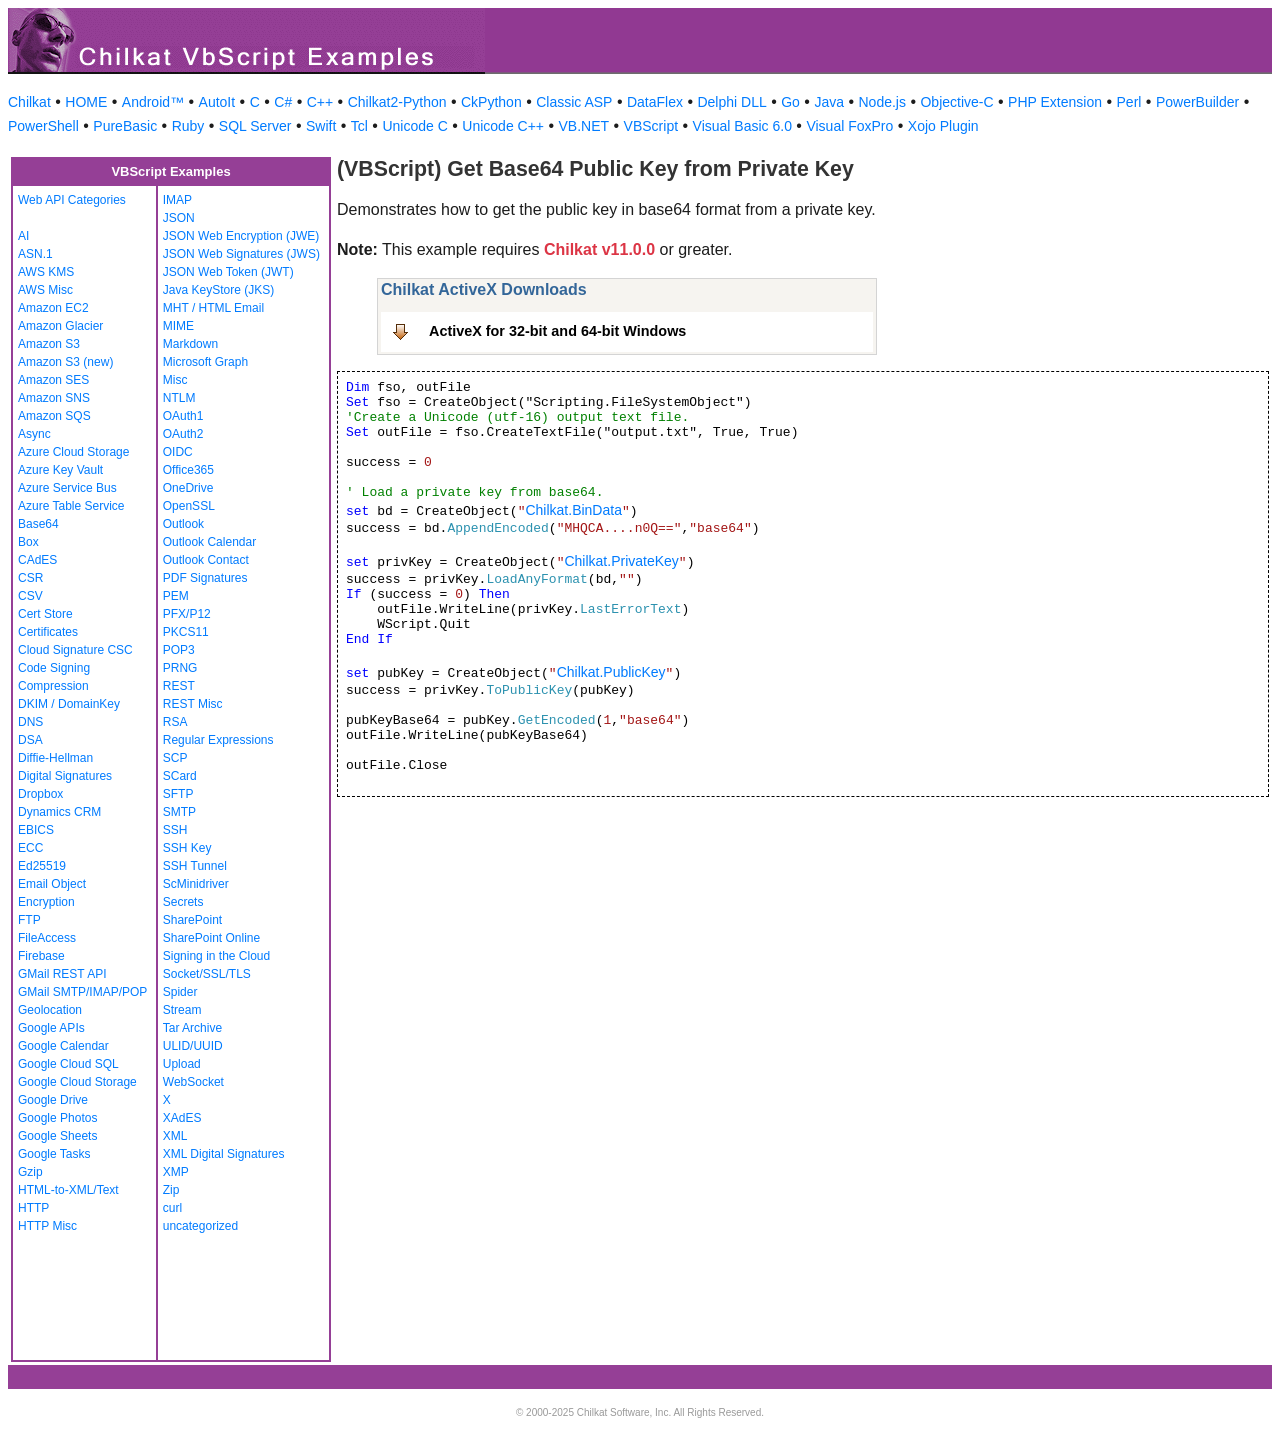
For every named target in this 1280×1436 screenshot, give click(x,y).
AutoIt (217, 102)
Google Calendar (63, 1046)
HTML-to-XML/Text (68, 1190)
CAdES (37, 560)
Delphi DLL (731, 102)
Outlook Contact (206, 560)
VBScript (651, 126)
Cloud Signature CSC (75, 650)
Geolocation (50, 1010)
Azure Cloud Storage (73, 452)
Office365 (188, 470)
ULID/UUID (193, 1046)
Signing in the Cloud (216, 956)
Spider (180, 992)
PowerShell (43, 126)
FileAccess (47, 938)
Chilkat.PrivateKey (621, 561)
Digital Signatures (65, 776)
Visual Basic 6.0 (742, 126)
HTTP (33, 1208)
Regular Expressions (218, 740)
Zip (171, 1190)
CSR (30, 578)
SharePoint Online (211, 938)
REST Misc (193, 704)
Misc (175, 380)
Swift (321, 126)
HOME (86, 102)
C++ (320, 102)
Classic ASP (574, 102)
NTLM (179, 398)
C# (283, 102)
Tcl (359, 126)
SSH (175, 830)
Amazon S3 (49, 344)
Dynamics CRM (59, 812)
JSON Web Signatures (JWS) (241, 254)
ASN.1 (35, 254)
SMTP (179, 812)
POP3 (179, 650)
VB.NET (584, 126)
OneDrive (188, 488)
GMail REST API (62, 974)
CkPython (491, 102)
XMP (176, 1172)
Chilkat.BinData (573, 510)
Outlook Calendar (209, 542)
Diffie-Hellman (55, 758)
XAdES (182, 1118)
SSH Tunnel (195, 866)
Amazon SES (53, 380)
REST (179, 686)
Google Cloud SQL (68, 1064)
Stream (182, 1010)
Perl (1129, 102)
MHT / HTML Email (213, 308)
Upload (182, 1064)
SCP (175, 758)
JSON (179, 218)
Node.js (882, 102)
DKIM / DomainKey (69, 704)
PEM (176, 596)
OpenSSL (189, 506)
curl (172, 1208)
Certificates (48, 632)
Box (28, 542)
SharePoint (192, 920)
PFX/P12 (187, 614)
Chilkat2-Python (397, 102)
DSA (30, 740)
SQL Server (255, 126)
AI (23, 236)
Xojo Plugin (943, 126)
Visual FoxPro (849, 126)
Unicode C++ (503, 126)
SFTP (178, 794)
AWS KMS (46, 272)
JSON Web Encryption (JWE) (241, 236)
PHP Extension (1055, 102)
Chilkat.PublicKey (611, 672)
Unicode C (414, 126)
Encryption (46, 902)
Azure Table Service (71, 506)
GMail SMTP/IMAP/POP (82, 992)
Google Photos (57, 1118)
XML (175, 1136)
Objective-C (956, 102)
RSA (175, 722)
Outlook (183, 524)
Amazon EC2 (53, 308)
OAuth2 (183, 434)
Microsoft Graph (205, 362)
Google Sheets (57, 1136)
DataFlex (655, 102)
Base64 (38, 524)
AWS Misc (45, 290)
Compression (53, 686)
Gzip (30, 1172)
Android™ (153, 102)
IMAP (177, 200)
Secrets (183, 902)
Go (790, 102)
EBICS (36, 830)
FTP (29, 920)
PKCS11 (186, 632)
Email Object (52, 884)
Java (829, 102)
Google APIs (51, 1028)
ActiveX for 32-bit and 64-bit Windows (557, 331)
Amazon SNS (54, 398)
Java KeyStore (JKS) (218, 290)
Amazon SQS (54, 416)
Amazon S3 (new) (65, 362)
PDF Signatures (205, 578)
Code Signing (54, 668)
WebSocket (193, 1082)
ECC (30, 848)
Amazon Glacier (60, 326)
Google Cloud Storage (77, 1082)
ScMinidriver (196, 884)
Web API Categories (72, 200)
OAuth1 (183, 416)
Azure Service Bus (67, 488)
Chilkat (29, 102)
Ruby (188, 126)
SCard (180, 776)
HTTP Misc (47, 1226)
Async (34, 434)
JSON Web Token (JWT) (228, 272)
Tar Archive (192, 1028)
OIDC (178, 452)
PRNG (180, 668)
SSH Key (187, 848)
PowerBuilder (1197, 102)
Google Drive (53, 1100)
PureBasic (125, 126)
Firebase (41, 956)
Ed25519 (42, 866)
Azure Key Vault (60, 470)
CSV (30, 596)
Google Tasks (54, 1154)
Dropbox (40, 794)
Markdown (190, 344)
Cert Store (45, 614)
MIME (178, 326)
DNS (30, 722)
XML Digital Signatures (224, 1154)
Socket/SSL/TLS (207, 974)
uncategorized (200, 1226)
